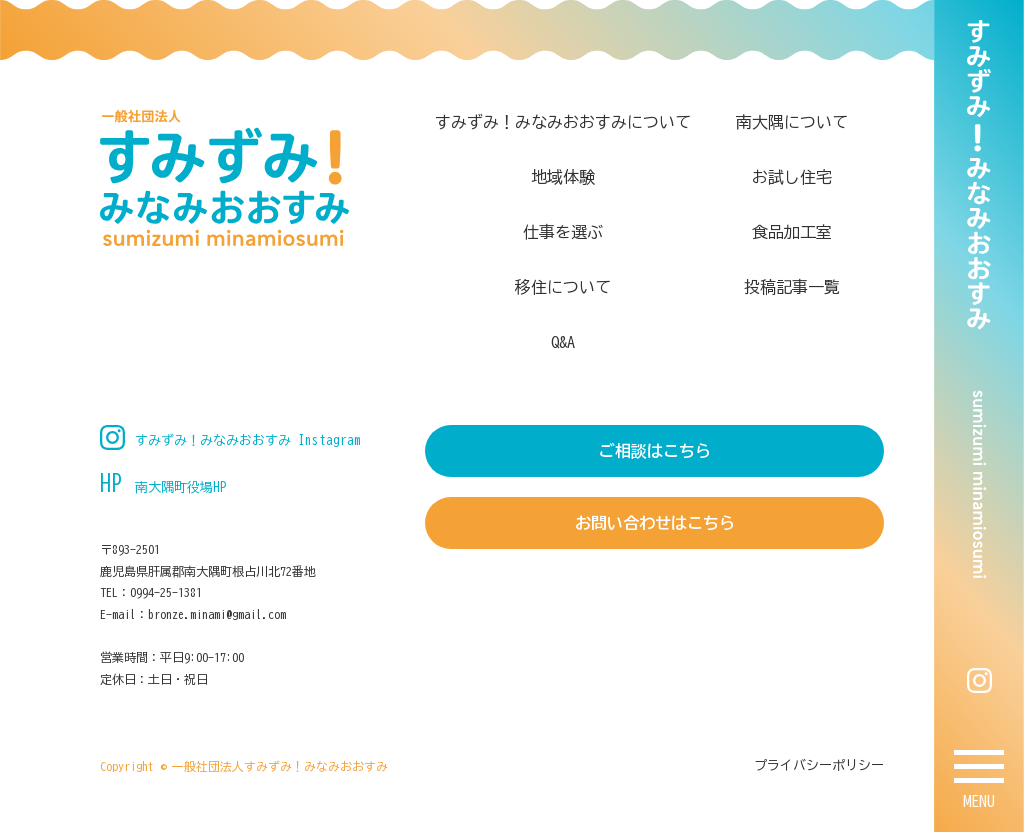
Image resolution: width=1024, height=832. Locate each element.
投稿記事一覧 (792, 287)
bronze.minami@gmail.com (217, 614)
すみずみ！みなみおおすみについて (563, 122)
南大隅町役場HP (181, 487)
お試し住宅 (792, 177)
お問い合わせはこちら (655, 523)
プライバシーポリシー (819, 765)
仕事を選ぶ (563, 232)
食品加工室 (792, 232)
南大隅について (792, 122)
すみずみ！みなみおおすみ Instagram (248, 440)
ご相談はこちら (655, 451)
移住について (563, 287)
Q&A (563, 342)
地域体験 (563, 177)
